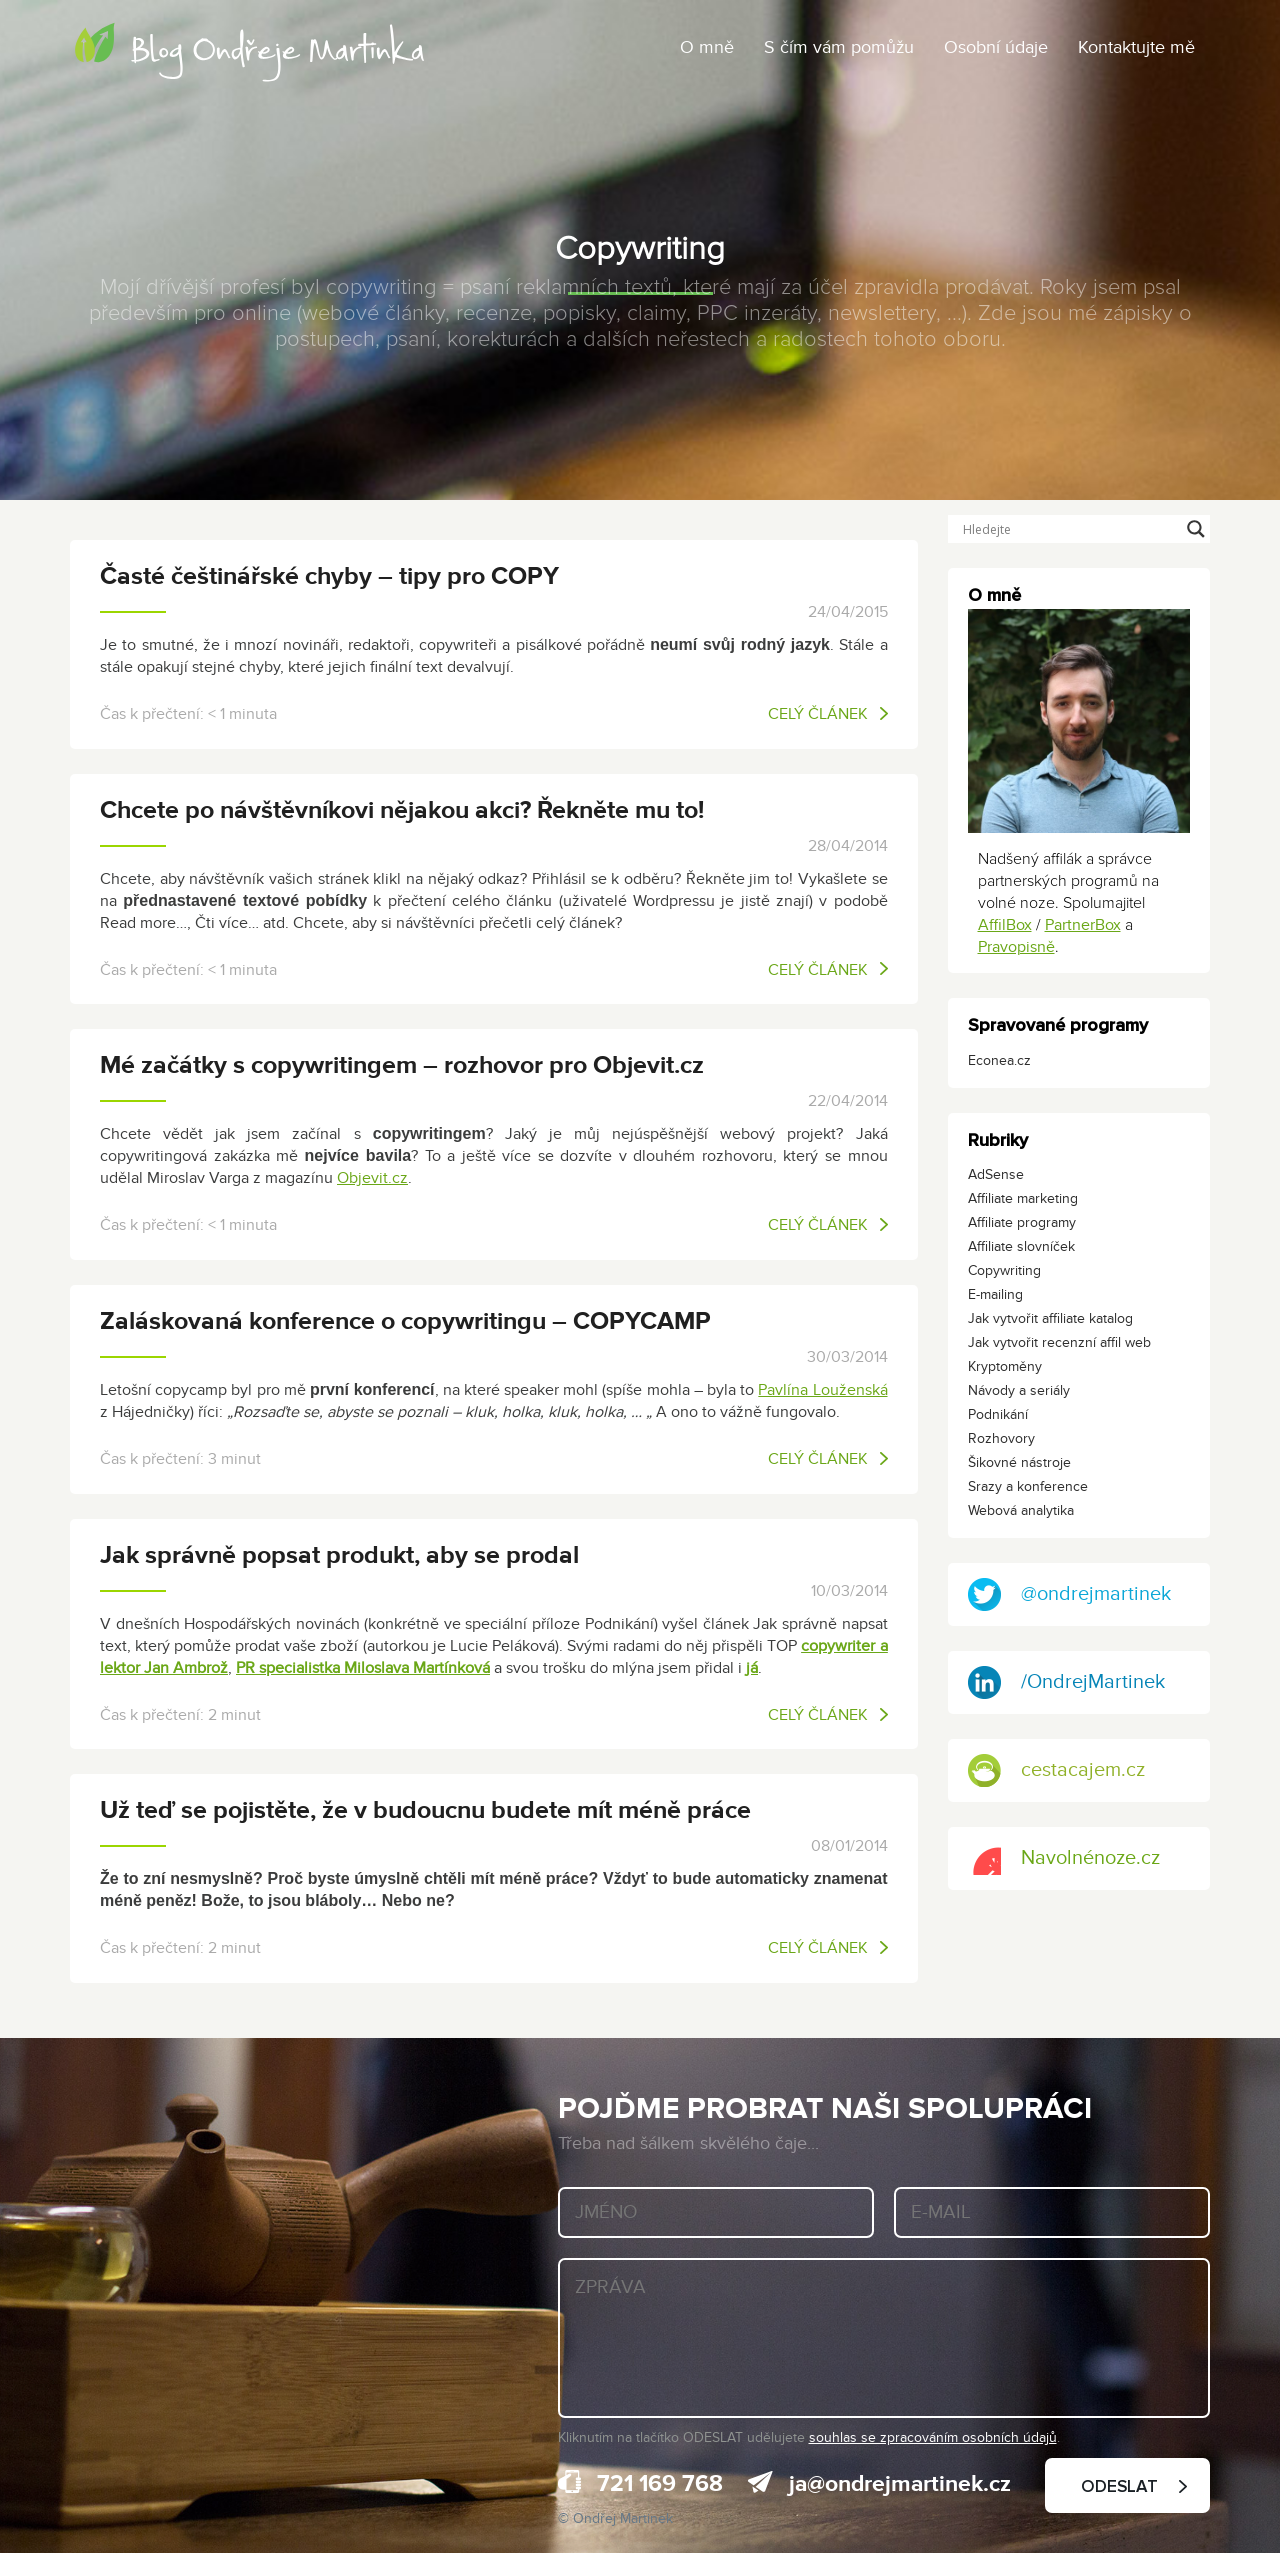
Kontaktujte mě (1136, 47)
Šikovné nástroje (1019, 1462)
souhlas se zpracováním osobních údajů (933, 2437)
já (752, 1668)
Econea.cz (999, 1060)
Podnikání (998, 1414)
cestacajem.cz (1056, 1770)
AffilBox (1005, 925)
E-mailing (995, 1294)
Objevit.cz (372, 1178)
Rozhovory (1001, 1438)
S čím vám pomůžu (839, 47)
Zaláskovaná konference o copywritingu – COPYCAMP (405, 1321)
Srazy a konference (1028, 1486)
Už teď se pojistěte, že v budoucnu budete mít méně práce (425, 1810)
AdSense (996, 1174)
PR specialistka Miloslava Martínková (363, 1668)
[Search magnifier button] (1196, 529)
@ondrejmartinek (1069, 1594)
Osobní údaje (996, 47)
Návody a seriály (1019, 1390)
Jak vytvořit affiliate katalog (1050, 1318)
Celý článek (828, 714)
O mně (707, 47)
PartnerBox (1083, 925)
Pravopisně (1016, 947)
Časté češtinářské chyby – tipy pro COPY (329, 576)
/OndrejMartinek (1066, 1682)
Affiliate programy (1022, 1222)
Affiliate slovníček (1021, 1246)
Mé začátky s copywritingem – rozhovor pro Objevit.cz (402, 1065)
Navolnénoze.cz (1064, 1858)
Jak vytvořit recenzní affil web (1059, 1342)
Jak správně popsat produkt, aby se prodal (339, 1555)
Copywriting (1004, 1270)
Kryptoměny (1005, 1366)
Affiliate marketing (1023, 1198)
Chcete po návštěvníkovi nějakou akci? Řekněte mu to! (402, 810)
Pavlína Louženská (822, 1390)
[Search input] (1070, 529)
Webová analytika (1021, 1510)
